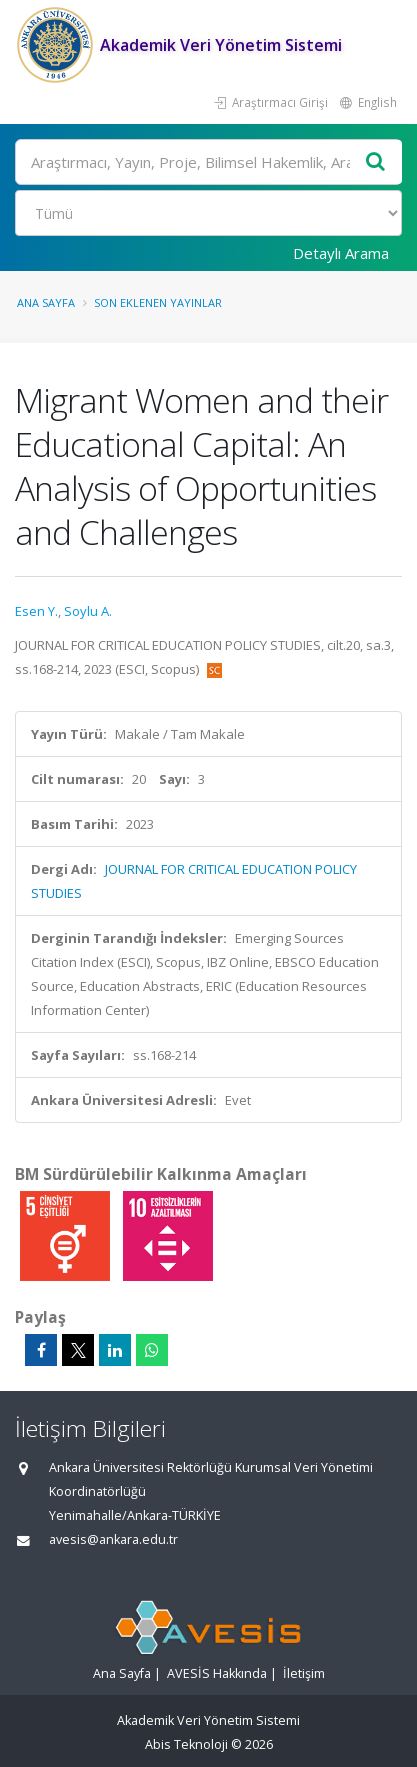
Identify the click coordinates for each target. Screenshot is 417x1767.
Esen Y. (36, 611)
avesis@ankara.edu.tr (113, 1539)
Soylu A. (88, 611)
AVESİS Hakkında (217, 1673)
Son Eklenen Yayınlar (158, 302)
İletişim (304, 1673)
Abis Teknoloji (186, 1744)
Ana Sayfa (46, 302)
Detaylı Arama (341, 253)
